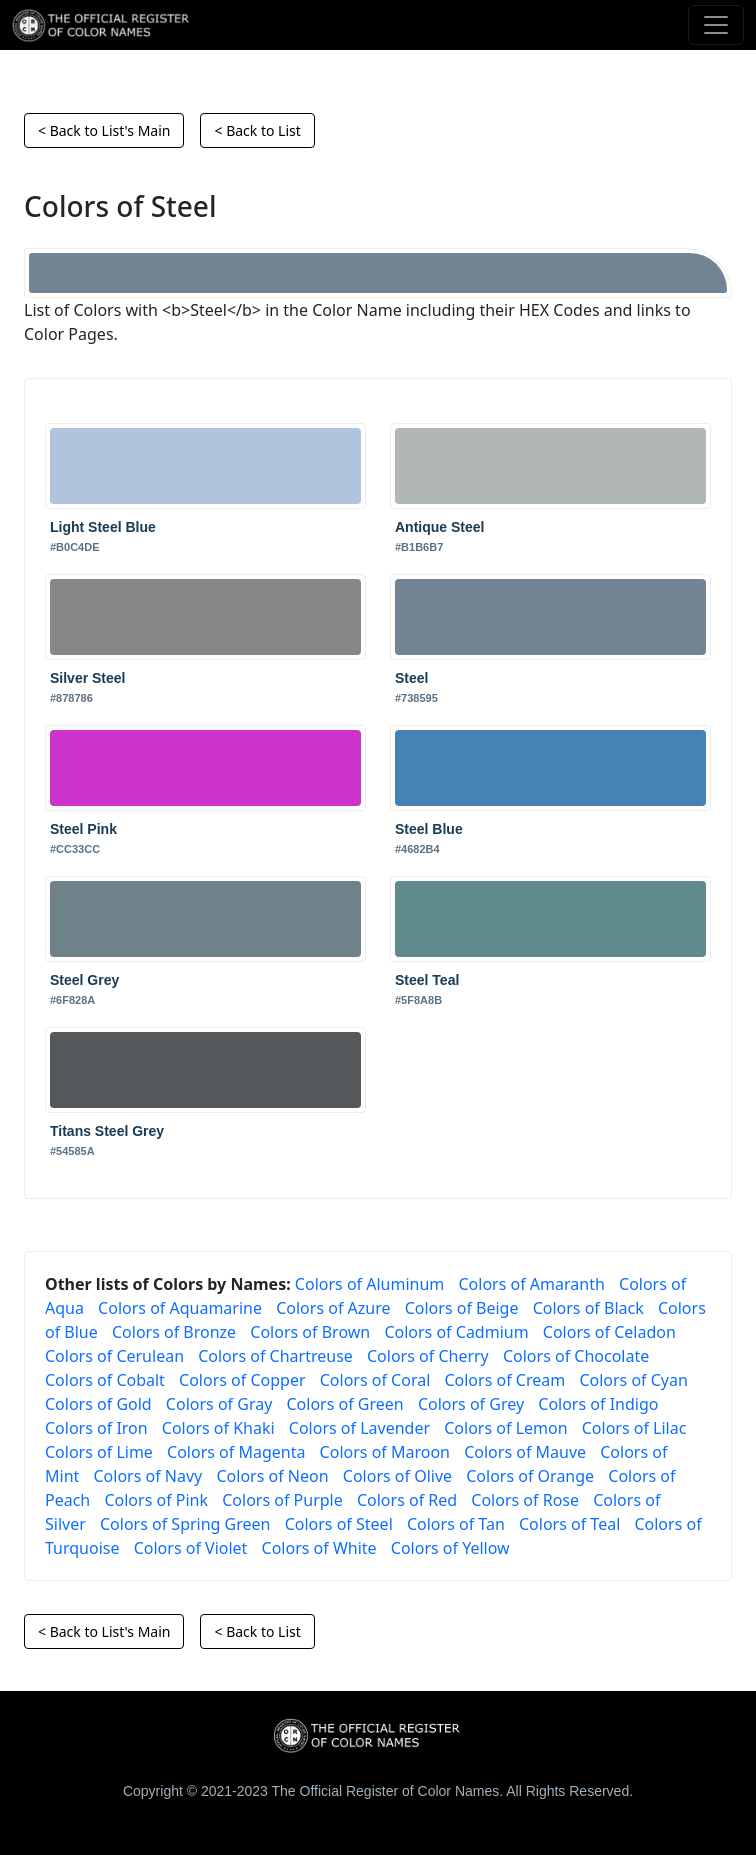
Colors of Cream (504, 1380)
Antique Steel (439, 527)
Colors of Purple (282, 1500)
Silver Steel (88, 678)
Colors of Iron (96, 1428)
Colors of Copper (242, 1380)
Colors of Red (407, 1500)
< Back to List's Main (104, 130)
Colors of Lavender (359, 1428)
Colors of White (319, 1548)
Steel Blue (429, 829)
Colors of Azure (333, 1308)
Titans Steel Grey (107, 1131)
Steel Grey (84, 980)
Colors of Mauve (525, 1452)
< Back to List (257, 130)
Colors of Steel (339, 1524)
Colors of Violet (191, 1548)
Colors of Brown (310, 1332)
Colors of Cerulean (114, 1356)
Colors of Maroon (385, 1452)
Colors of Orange (530, 1476)
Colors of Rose (525, 1500)
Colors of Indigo (598, 1404)
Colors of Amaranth (531, 1284)
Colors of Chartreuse (275, 1356)
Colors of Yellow (450, 1548)
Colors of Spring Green (185, 1524)
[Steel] (378, 273)
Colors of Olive (397, 1476)
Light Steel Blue (103, 527)
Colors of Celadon (609, 1332)
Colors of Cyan (633, 1380)
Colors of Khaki (218, 1428)
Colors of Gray (219, 1404)
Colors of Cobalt (105, 1380)
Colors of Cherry (428, 1356)
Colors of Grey (471, 1404)
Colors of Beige (462, 1308)
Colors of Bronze (174, 1332)
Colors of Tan (456, 1524)
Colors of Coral (375, 1380)
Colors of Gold (98, 1404)
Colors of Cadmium (456, 1332)
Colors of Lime (99, 1452)
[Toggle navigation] (716, 25)
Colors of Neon (272, 1476)
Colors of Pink (156, 1500)
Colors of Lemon (505, 1428)
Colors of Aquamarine (180, 1308)
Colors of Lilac (634, 1428)
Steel (411, 678)
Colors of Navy (147, 1476)
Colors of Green (344, 1404)
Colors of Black (588, 1308)
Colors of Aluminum (369, 1284)
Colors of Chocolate (576, 1356)
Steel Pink (83, 829)
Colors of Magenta (236, 1452)
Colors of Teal (569, 1524)
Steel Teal (427, 980)
